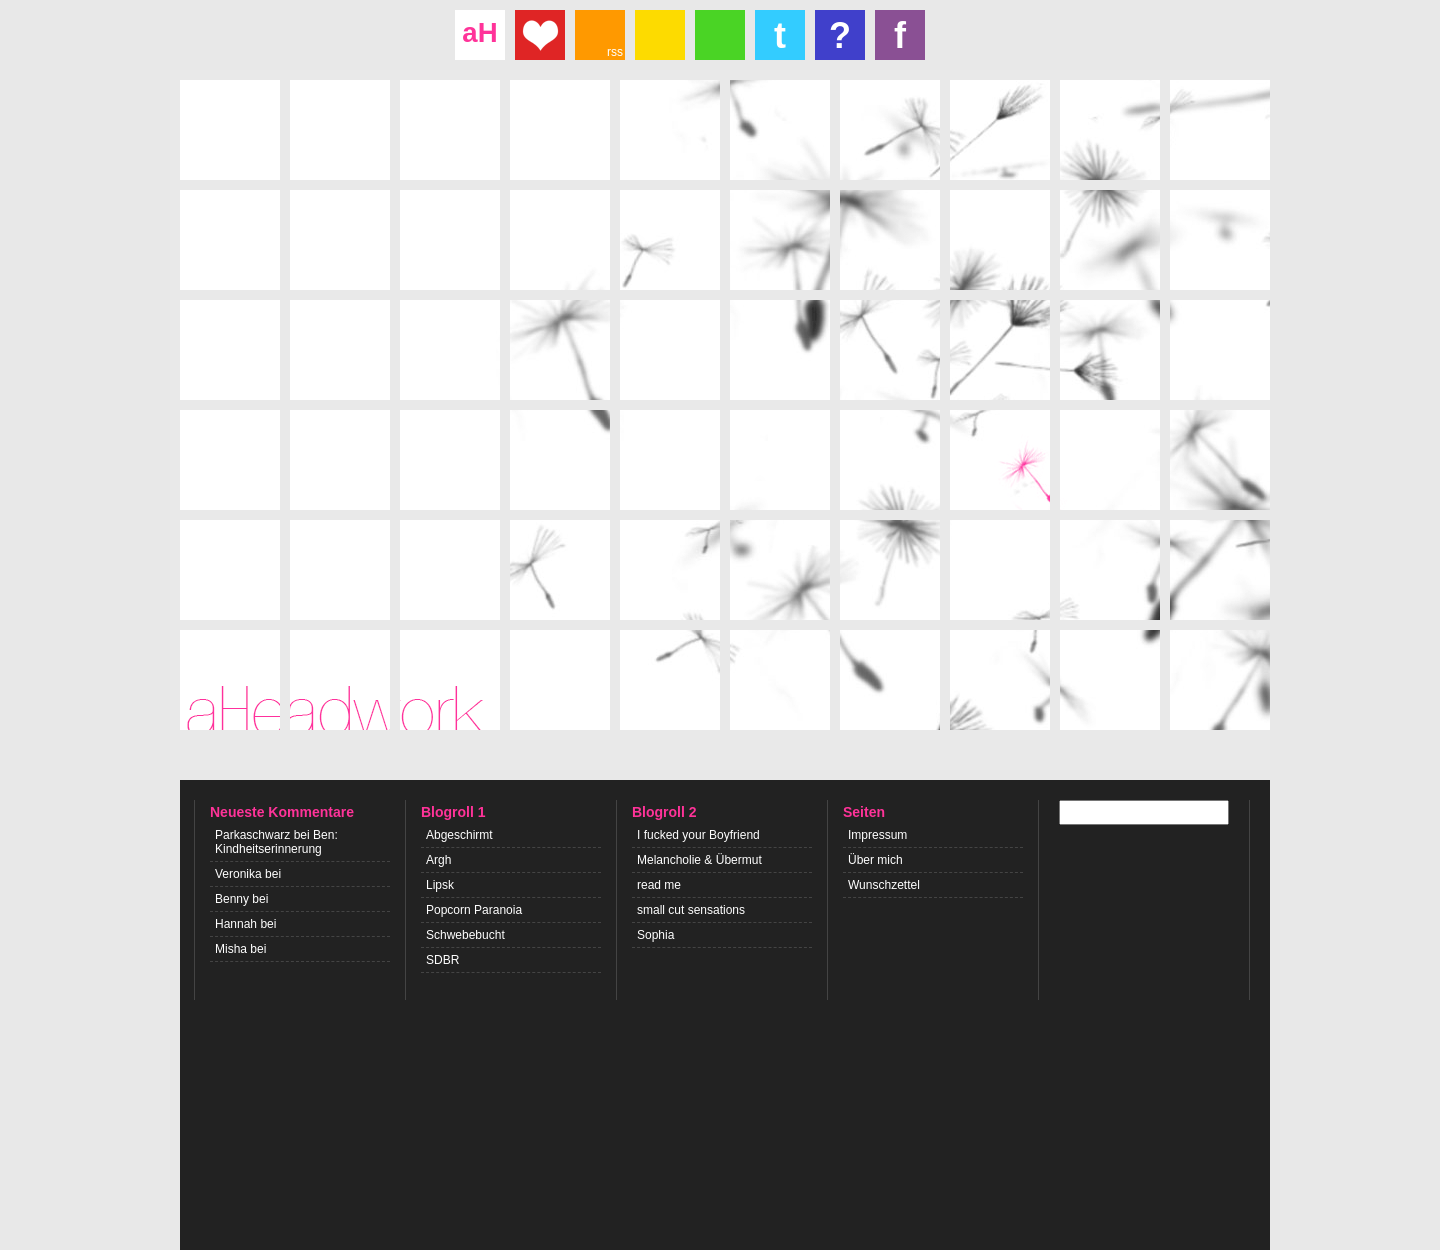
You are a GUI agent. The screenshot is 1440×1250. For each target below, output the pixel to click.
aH (479, 32)
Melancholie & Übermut (699, 860)
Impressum (877, 835)
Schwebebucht (465, 935)
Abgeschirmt (459, 835)
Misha (231, 949)
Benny (232, 899)
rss (615, 52)
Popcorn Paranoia (474, 910)
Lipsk (440, 885)
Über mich (875, 860)
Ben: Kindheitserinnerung (276, 842)
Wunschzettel (884, 885)
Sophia (655, 935)
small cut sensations (691, 910)
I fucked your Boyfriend (698, 835)
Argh (438, 860)
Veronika (238, 874)
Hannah (236, 924)
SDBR (442, 960)
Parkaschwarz (252, 835)
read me (659, 885)
